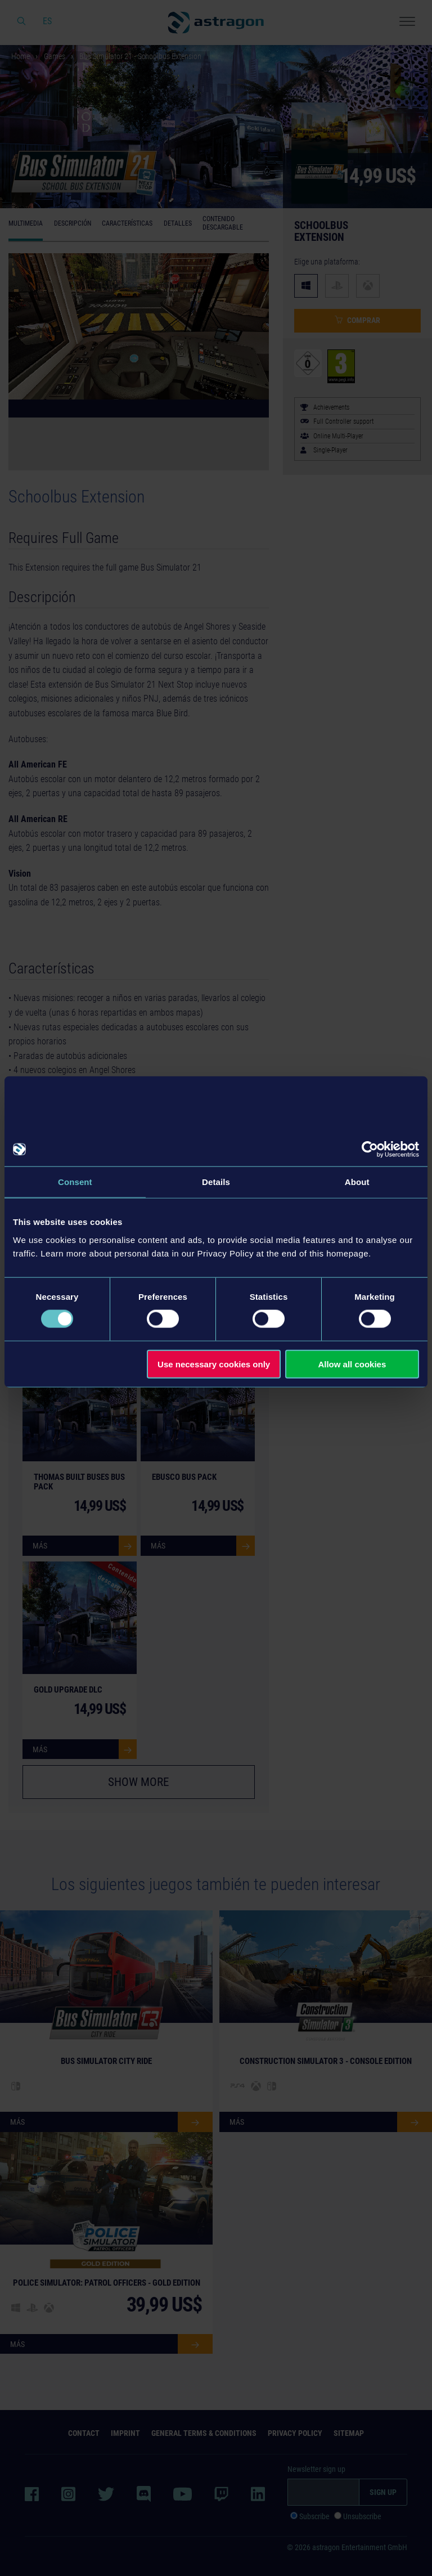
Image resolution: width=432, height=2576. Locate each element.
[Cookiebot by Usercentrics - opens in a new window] (370, 1149)
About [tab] (357, 1182)
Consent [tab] (75, 1182)
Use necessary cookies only (214, 1363)
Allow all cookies (352, 1363)
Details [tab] (216, 1182)
